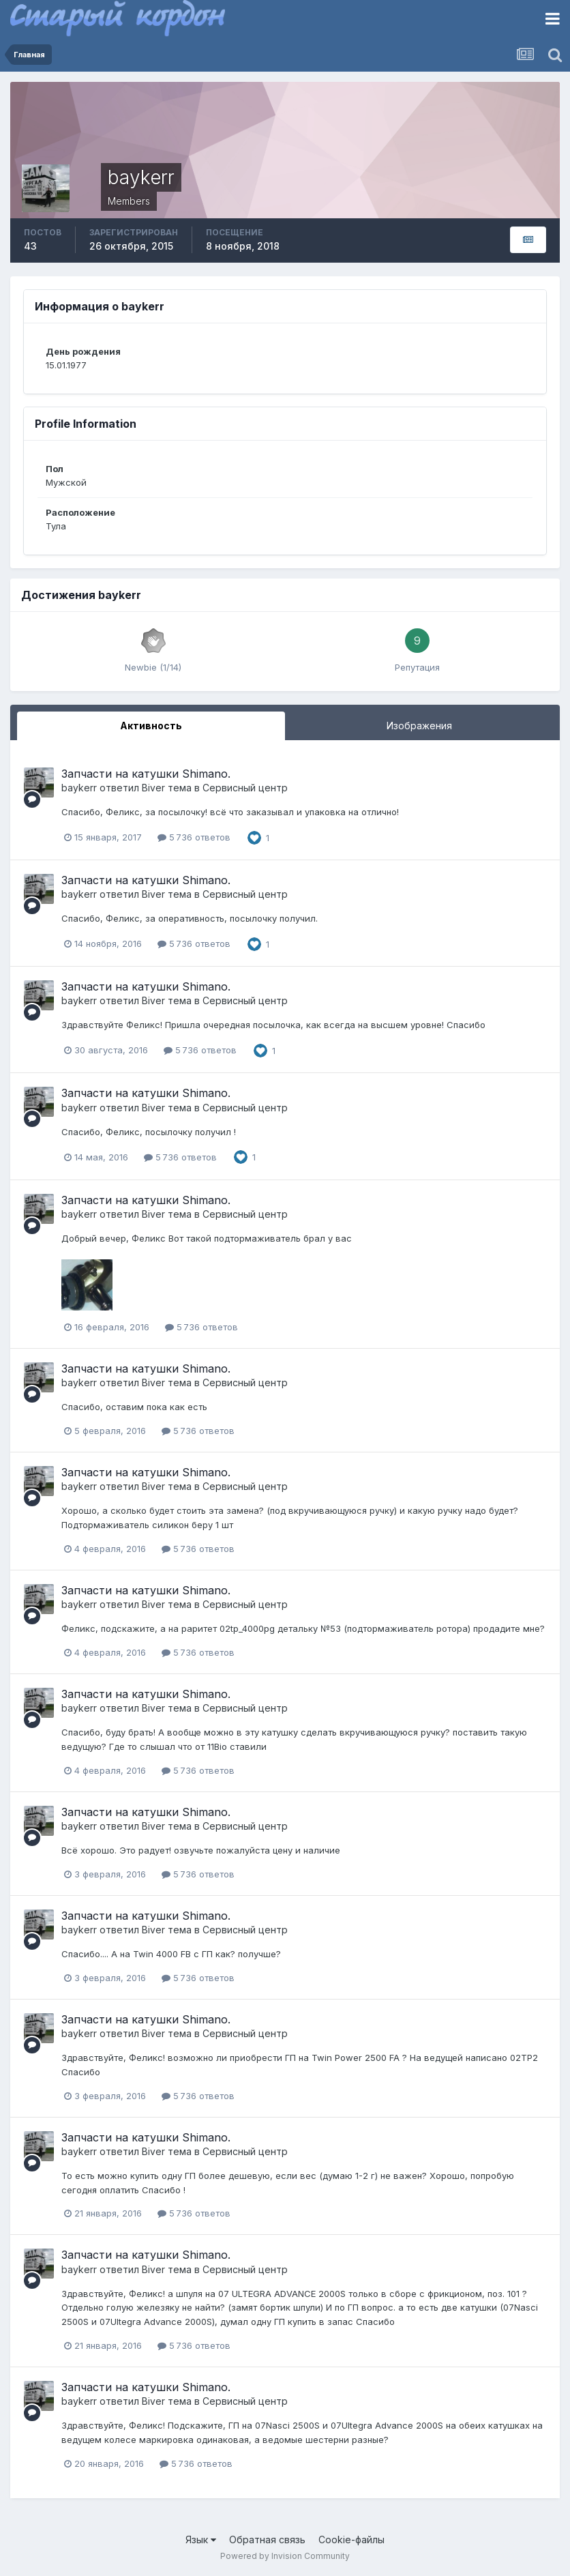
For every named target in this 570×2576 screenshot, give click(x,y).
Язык (200, 2539)
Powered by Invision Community (285, 2556)
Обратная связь (267, 2539)
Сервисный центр (245, 787)
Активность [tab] (151, 725)
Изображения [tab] (419, 725)
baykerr (79, 787)
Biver (153, 787)
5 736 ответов (194, 837)
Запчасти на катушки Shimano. (145, 773)
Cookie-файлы (351, 2539)
